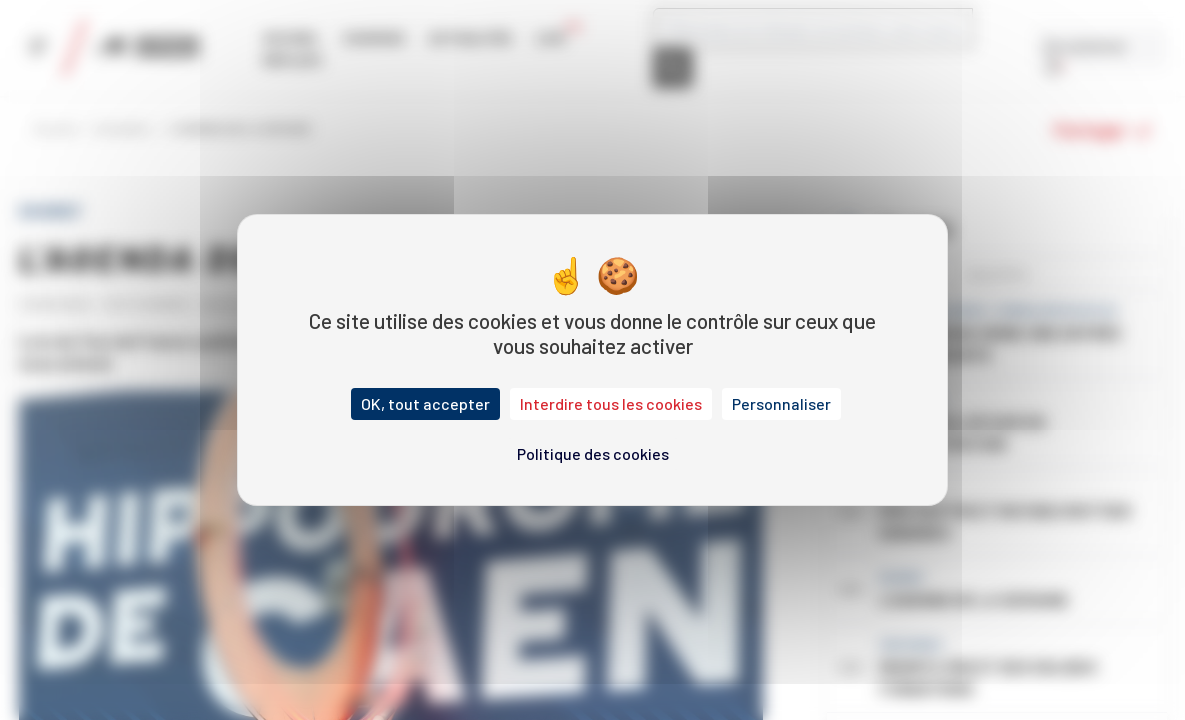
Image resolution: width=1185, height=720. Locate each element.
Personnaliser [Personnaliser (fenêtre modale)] (781, 403)
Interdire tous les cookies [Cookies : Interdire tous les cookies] (611, 403)
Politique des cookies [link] (593, 453)
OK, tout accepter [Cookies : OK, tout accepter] (425, 403)
